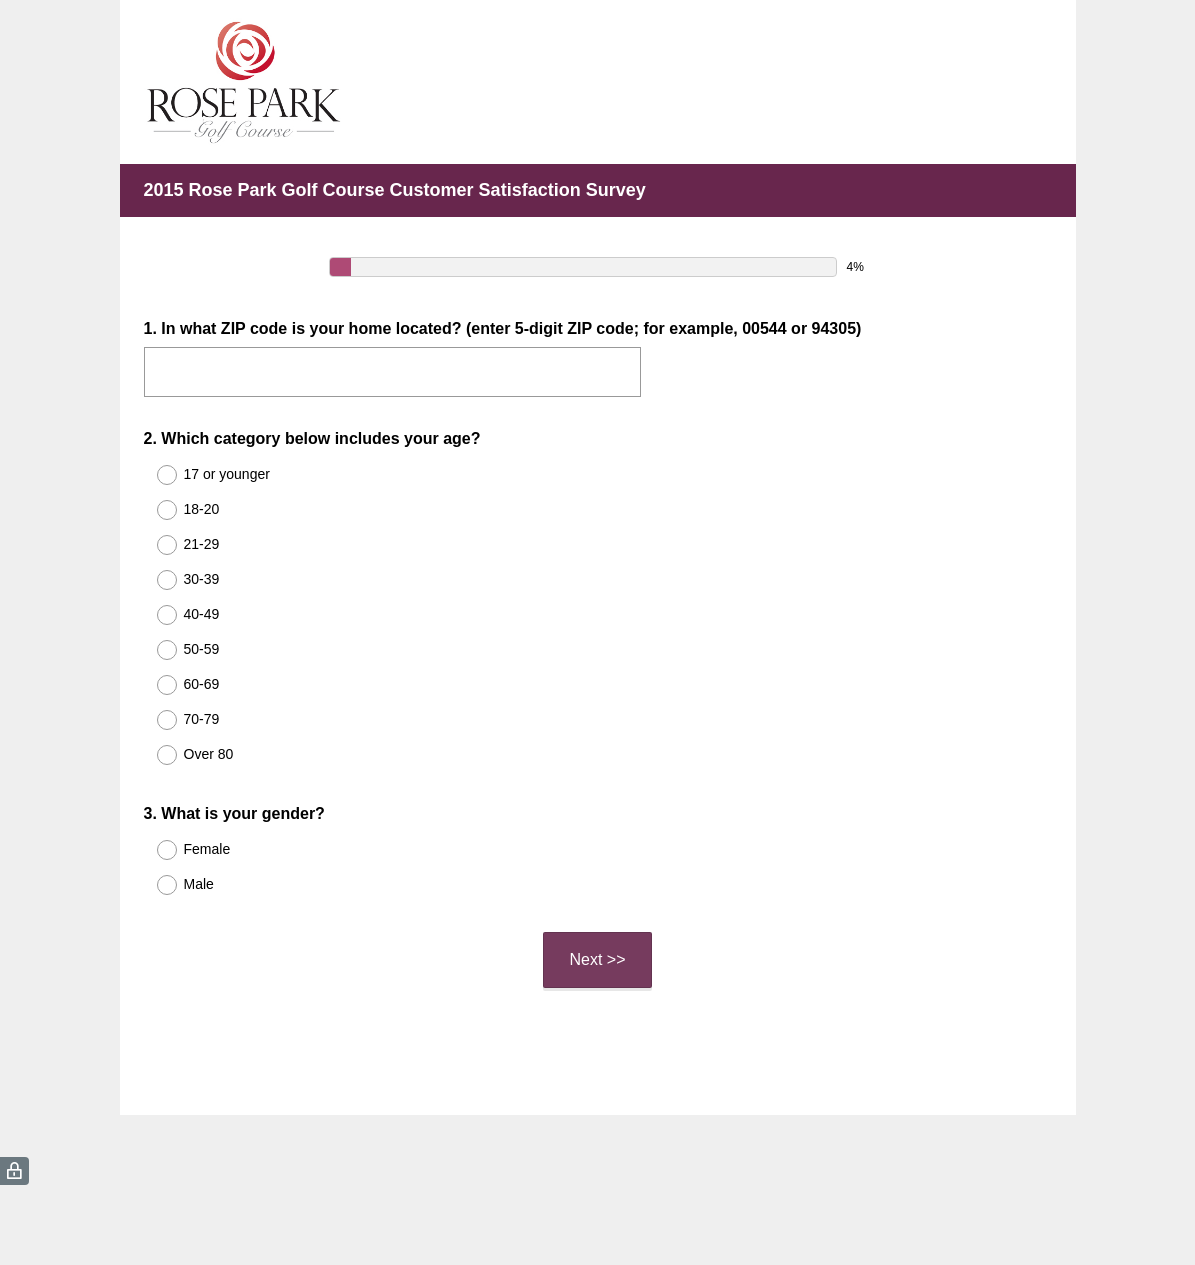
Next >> (597, 959)
